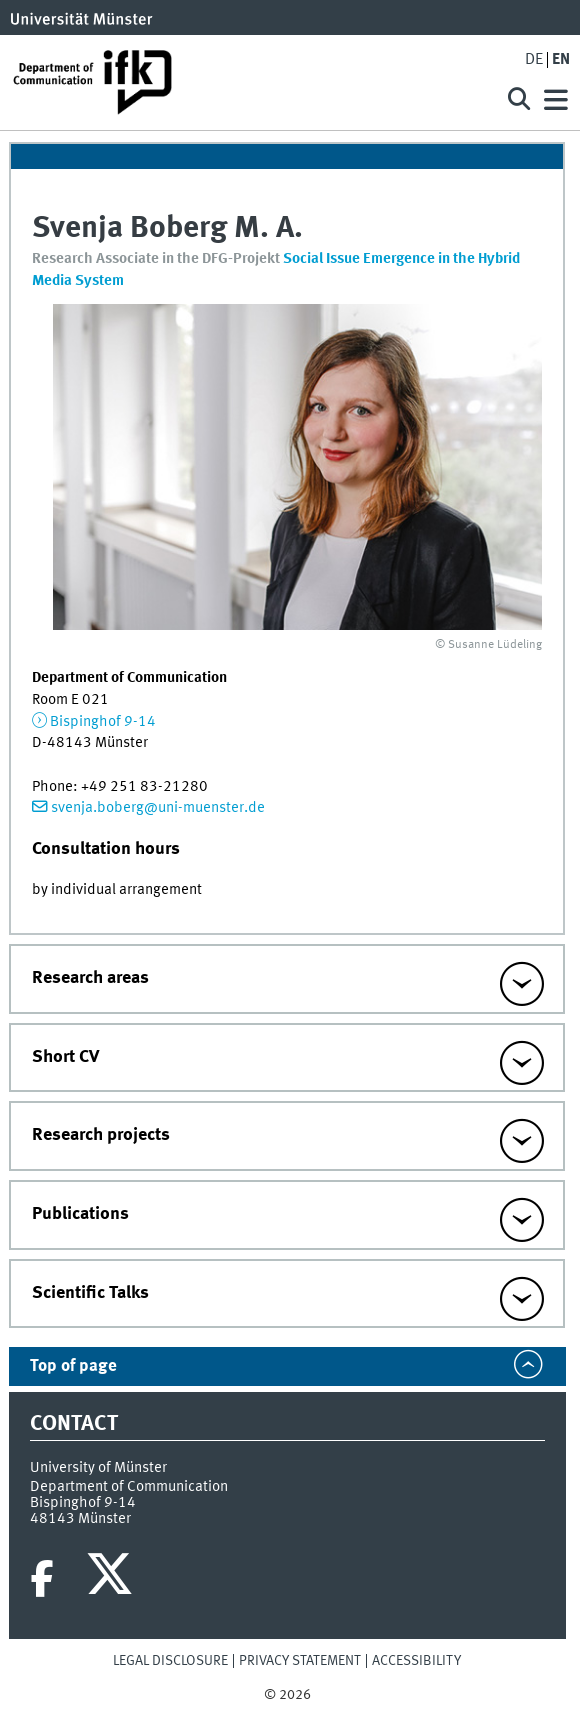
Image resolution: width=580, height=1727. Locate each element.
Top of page (73, 1366)
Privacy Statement (300, 1661)
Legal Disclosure (170, 1661)
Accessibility (416, 1661)
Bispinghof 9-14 (103, 722)
